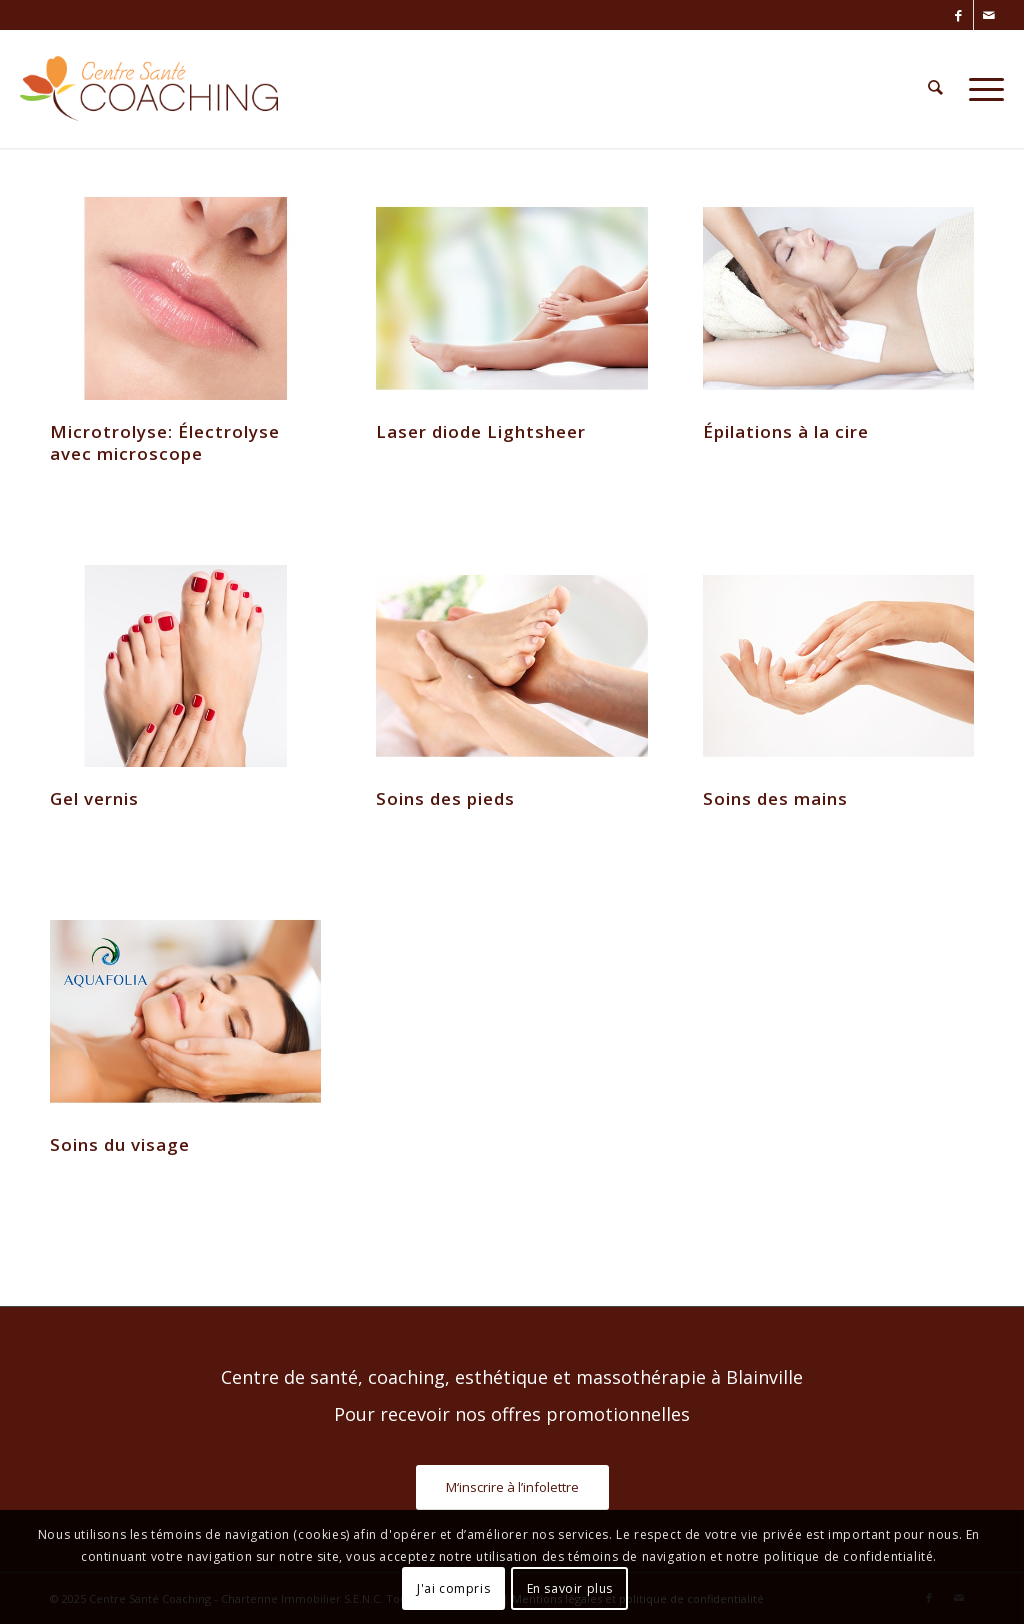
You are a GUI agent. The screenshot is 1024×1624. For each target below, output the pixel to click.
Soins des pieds (445, 798)
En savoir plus (570, 1588)
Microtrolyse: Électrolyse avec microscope (165, 442)
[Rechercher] (935, 89)
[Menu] (980, 89)
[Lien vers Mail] (989, 15)
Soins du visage (120, 1144)
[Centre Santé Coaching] (148, 89)
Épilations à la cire (786, 431)
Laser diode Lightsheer (481, 431)
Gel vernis (94, 798)
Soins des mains (775, 798)
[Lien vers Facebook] (958, 15)
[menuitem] (935, 89)
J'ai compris (453, 1588)
